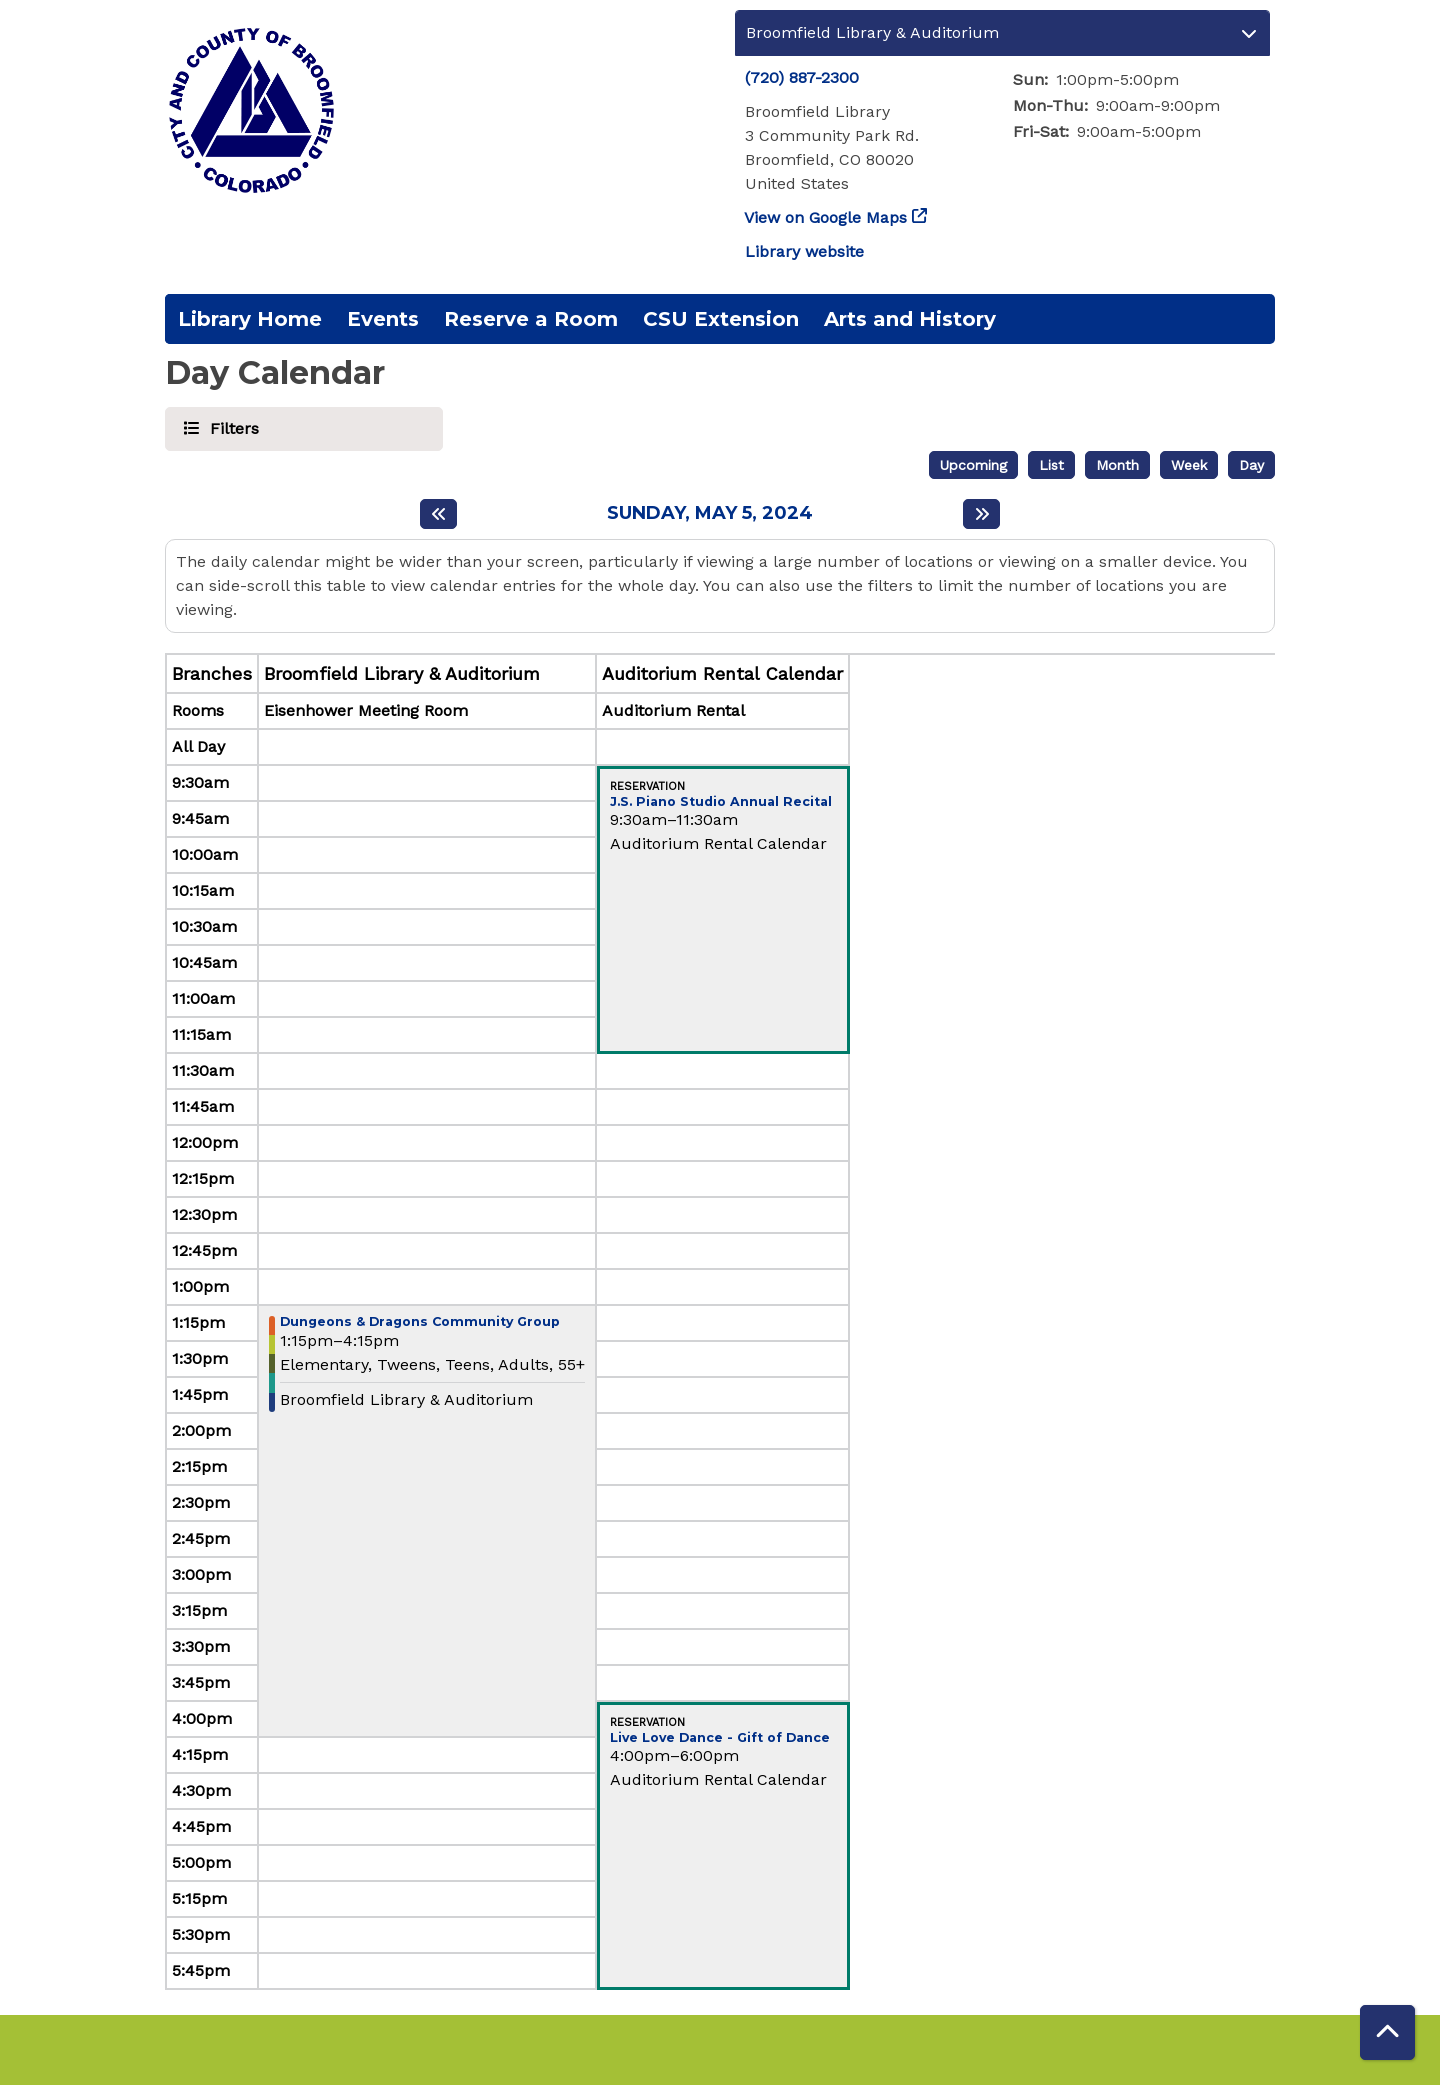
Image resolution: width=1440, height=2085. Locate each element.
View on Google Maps (826, 217)
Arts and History (910, 319)
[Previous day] (438, 514)
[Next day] (981, 514)
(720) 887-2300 (802, 77)
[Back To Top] (1387, 2032)
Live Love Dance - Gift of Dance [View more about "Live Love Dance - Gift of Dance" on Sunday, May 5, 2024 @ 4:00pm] (720, 1738)
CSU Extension (721, 319)
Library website (804, 251)
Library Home (250, 319)
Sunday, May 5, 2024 (710, 513)
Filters (231, 427)
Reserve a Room (531, 319)
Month (1117, 465)
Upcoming (973, 465)
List (1051, 465)
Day (1251, 465)
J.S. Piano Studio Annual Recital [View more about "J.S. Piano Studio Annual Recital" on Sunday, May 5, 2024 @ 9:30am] (721, 802)
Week (1189, 465)
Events (383, 319)
